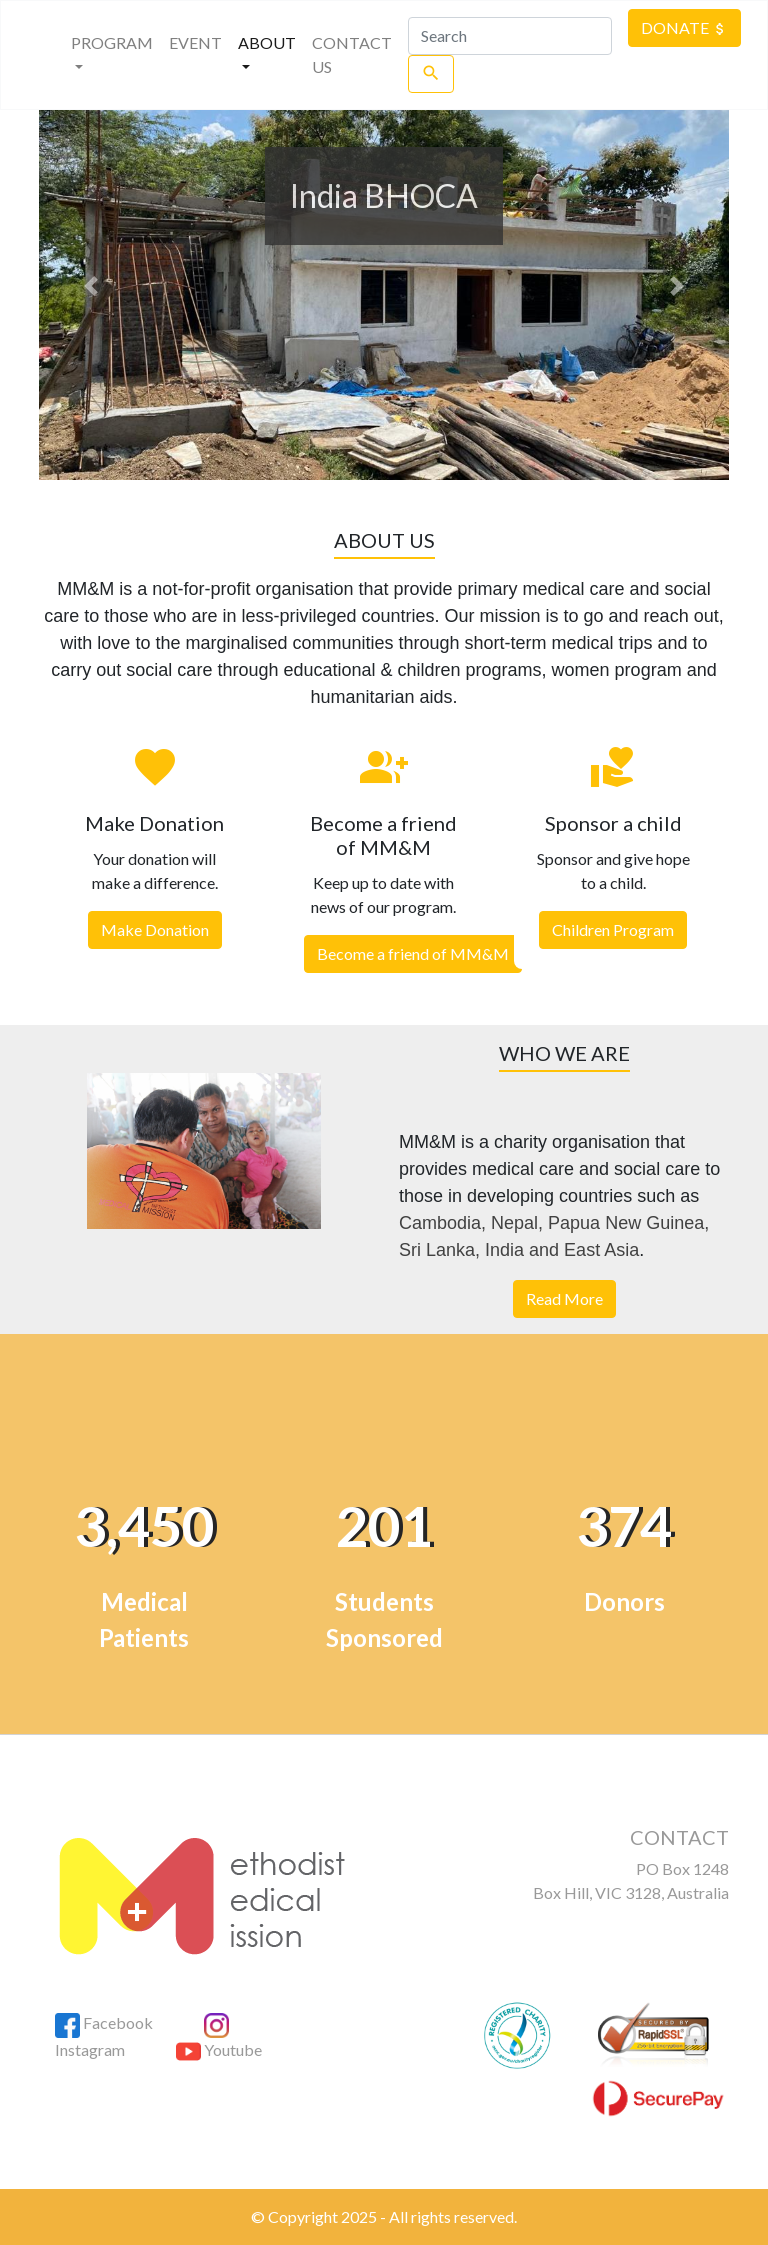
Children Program (613, 929)
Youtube (219, 2049)
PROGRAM (113, 54)
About (267, 42)
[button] (91, 286)
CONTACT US (352, 54)
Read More (564, 1298)
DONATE (684, 27)
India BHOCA (384, 195)
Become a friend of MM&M (413, 953)
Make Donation (155, 929)
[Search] (510, 36)
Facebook (104, 2022)
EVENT (195, 42)
